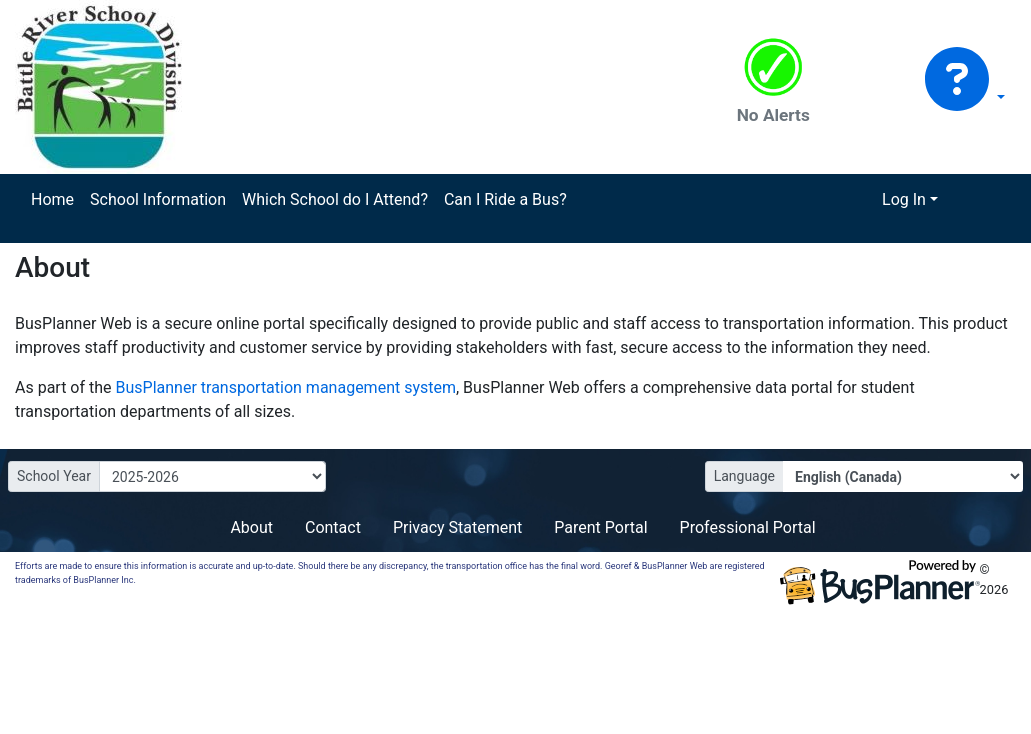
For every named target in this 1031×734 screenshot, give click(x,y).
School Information (158, 199)
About (251, 527)
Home (52, 199)
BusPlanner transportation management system (286, 387)
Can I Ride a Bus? (505, 199)
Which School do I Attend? (335, 199)
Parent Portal (600, 527)
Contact (333, 527)
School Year (54, 476)
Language (744, 476)
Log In (904, 199)
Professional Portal (748, 527)
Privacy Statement (457, 527)
